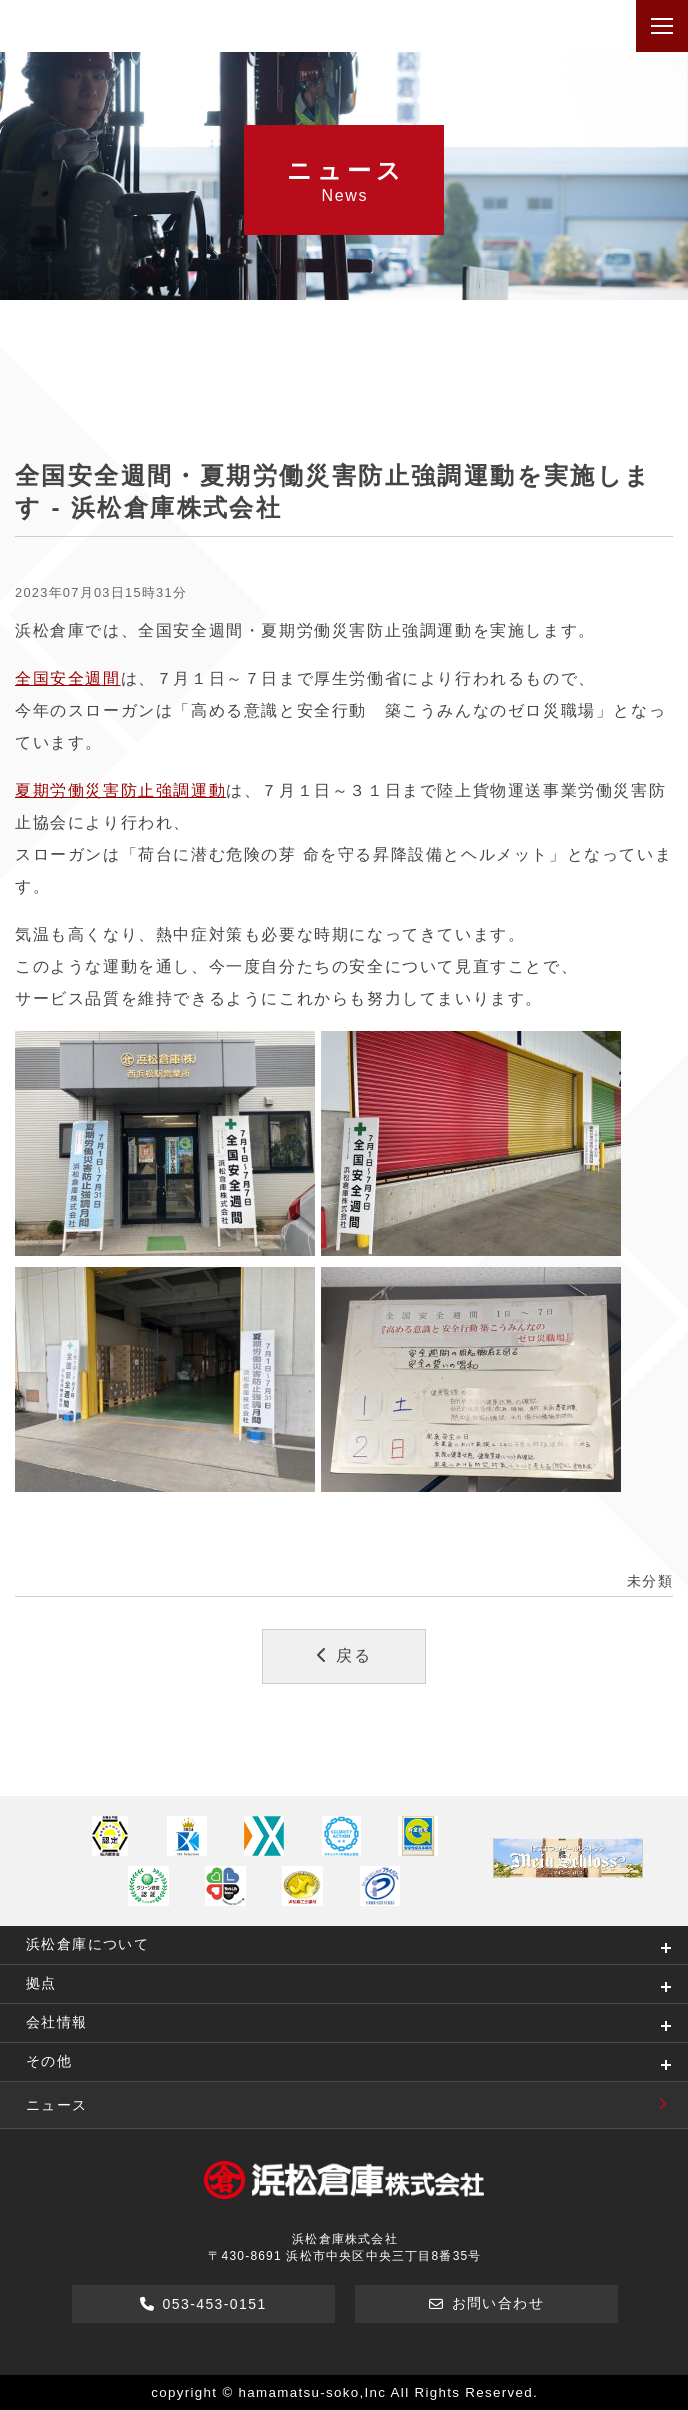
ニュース (357, 2104)
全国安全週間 (68, 678)
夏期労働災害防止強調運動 (120, 790)
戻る (344, 1655)
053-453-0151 (203, 2304)
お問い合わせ (486, 2303)
